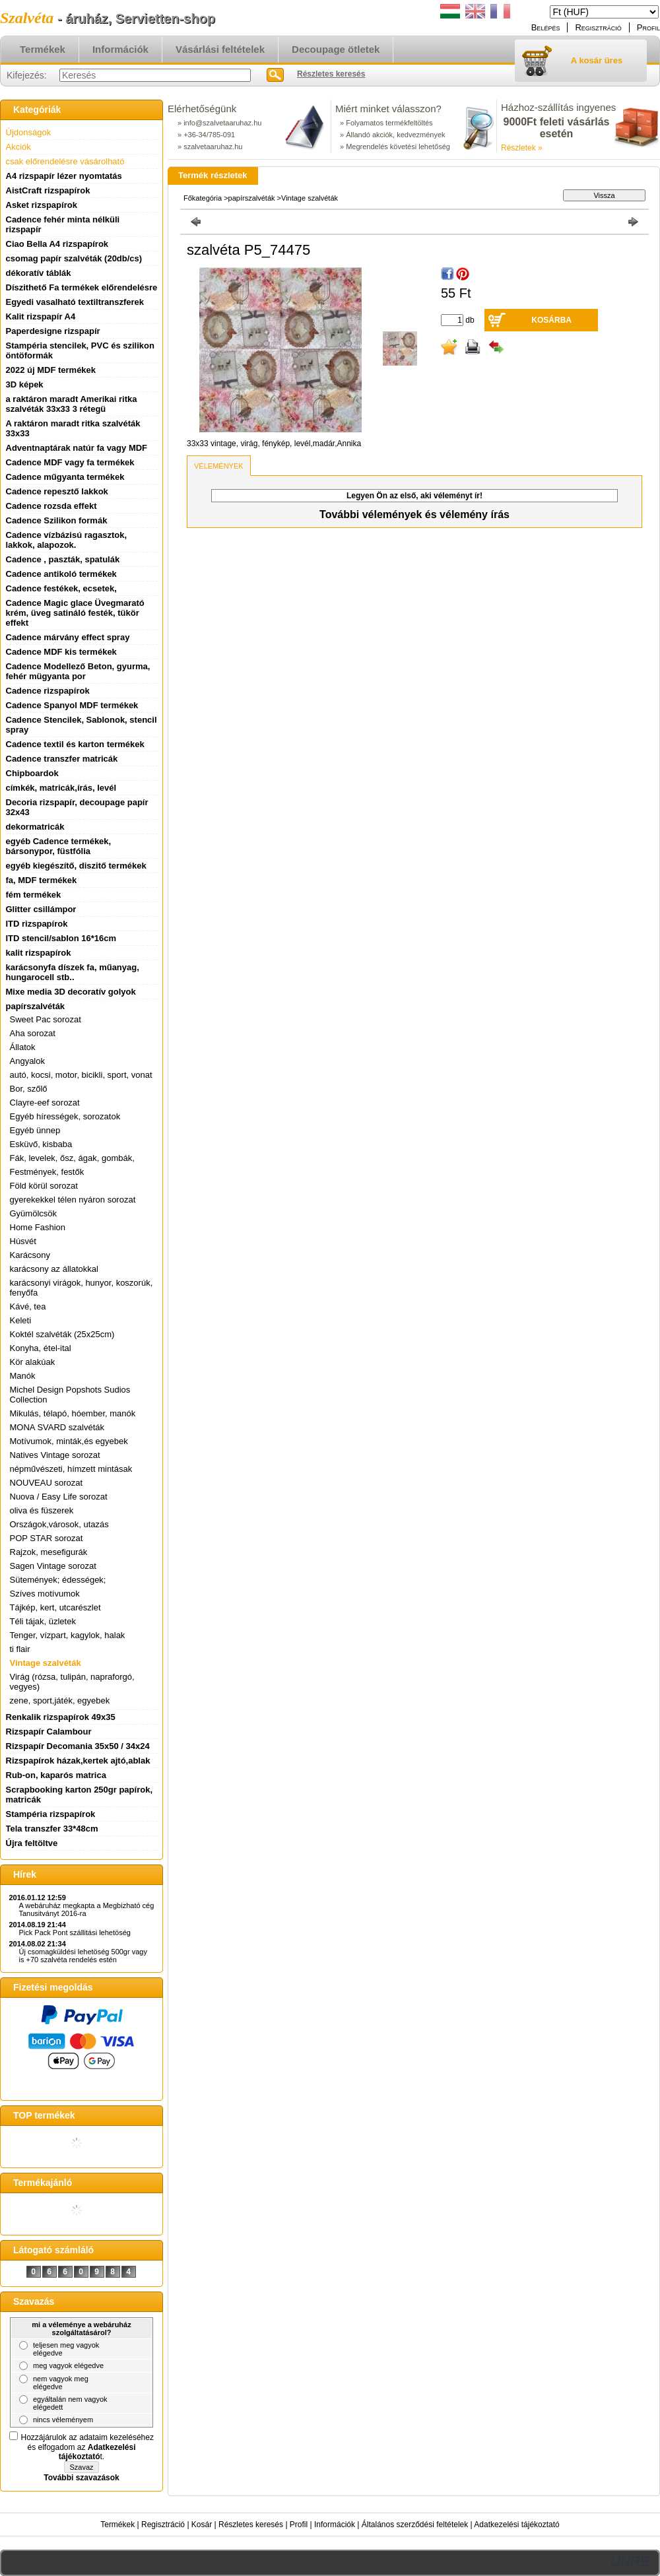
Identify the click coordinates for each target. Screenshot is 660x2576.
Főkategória (202, 198)
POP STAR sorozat (46, 1538)
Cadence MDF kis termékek (61, 652)
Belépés (545, 27)
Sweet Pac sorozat (45, 1019)
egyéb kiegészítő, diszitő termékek (76, 866)
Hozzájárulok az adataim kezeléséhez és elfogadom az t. (87, 2447)
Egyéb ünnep (35, 1130)
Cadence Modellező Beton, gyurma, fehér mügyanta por (78, 671)
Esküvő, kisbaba (41, 1144)
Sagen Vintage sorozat (53, 1566)
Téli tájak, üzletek (43, 1621)
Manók (23, 1376)
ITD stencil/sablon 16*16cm (61, 938)
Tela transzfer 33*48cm (52, 1828)
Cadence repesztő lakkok (57, 491)
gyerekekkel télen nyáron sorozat (73, 1200)
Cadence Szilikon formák (57, 520)
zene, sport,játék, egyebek (60, 1700)
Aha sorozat (32, 1033)
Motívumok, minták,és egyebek (69, 1441)
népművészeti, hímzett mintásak (71, 1469)
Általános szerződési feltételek (415, 2524)
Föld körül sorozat (44, 1186)
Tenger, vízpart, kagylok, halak (67, 1635)
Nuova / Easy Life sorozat (59, 1497)
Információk (334, 2524)
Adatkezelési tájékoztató (516, 2524)
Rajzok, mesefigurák (49, 1552)
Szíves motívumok (45, 1594)
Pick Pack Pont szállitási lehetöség (75, 1932)
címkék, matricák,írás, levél (61, 788)
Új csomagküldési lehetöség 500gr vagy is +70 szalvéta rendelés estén (83, 1956)
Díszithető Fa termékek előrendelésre (82, 287)
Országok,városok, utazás (59, 1524)
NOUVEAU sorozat (46, 1483)
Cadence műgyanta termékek (65, 477)
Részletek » (522, 147)
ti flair (20, 1649)
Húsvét (23, 1241)
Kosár (201, 2524)
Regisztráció (163, 2524)
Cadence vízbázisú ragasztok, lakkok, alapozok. (66, 540)
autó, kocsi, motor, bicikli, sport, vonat (81, 1075)
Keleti (21, 1320)
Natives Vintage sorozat (55, 1455)
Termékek (117, 2524)
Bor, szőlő (29, 1089)
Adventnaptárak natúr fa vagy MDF (77, 448)
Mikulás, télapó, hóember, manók (73, 1413)
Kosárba (551, 320)
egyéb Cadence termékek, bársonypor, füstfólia (59, 846)
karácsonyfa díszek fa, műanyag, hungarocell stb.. (72, 972)
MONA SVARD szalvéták (57, 1427)
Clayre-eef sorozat (45, 1102)
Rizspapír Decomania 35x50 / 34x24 (78, 1746)
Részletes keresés (250, 2524)
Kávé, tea (28, 1306)
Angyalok (27, 1061)
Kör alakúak (32, 1362)
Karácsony (30, 1255)
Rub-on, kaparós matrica (56, 1775)
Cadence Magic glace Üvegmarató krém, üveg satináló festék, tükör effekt (75, 613)
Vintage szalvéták (45, 1663)
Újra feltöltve (32, 1843)
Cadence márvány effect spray (68, 637)
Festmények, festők (47, 1172)
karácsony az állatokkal (54, 1269)
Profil (299, 2524)
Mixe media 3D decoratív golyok (71, 992)
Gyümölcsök (33, 1213)
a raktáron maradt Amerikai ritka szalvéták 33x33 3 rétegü (71, 404)
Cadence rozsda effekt (51, 506)
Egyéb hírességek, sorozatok (65, 1116)
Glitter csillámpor (41, 909)
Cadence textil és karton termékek (75, 744)
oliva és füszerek (42, 1510)
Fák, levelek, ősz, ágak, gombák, (72, 1158)
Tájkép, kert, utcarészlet (55, 1607)
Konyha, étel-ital (40, 1348)
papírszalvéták (252, 198)
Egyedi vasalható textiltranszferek (75, 302)
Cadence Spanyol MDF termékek (72, 705)
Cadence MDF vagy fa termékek (70, 462)
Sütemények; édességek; (58, 1580)
